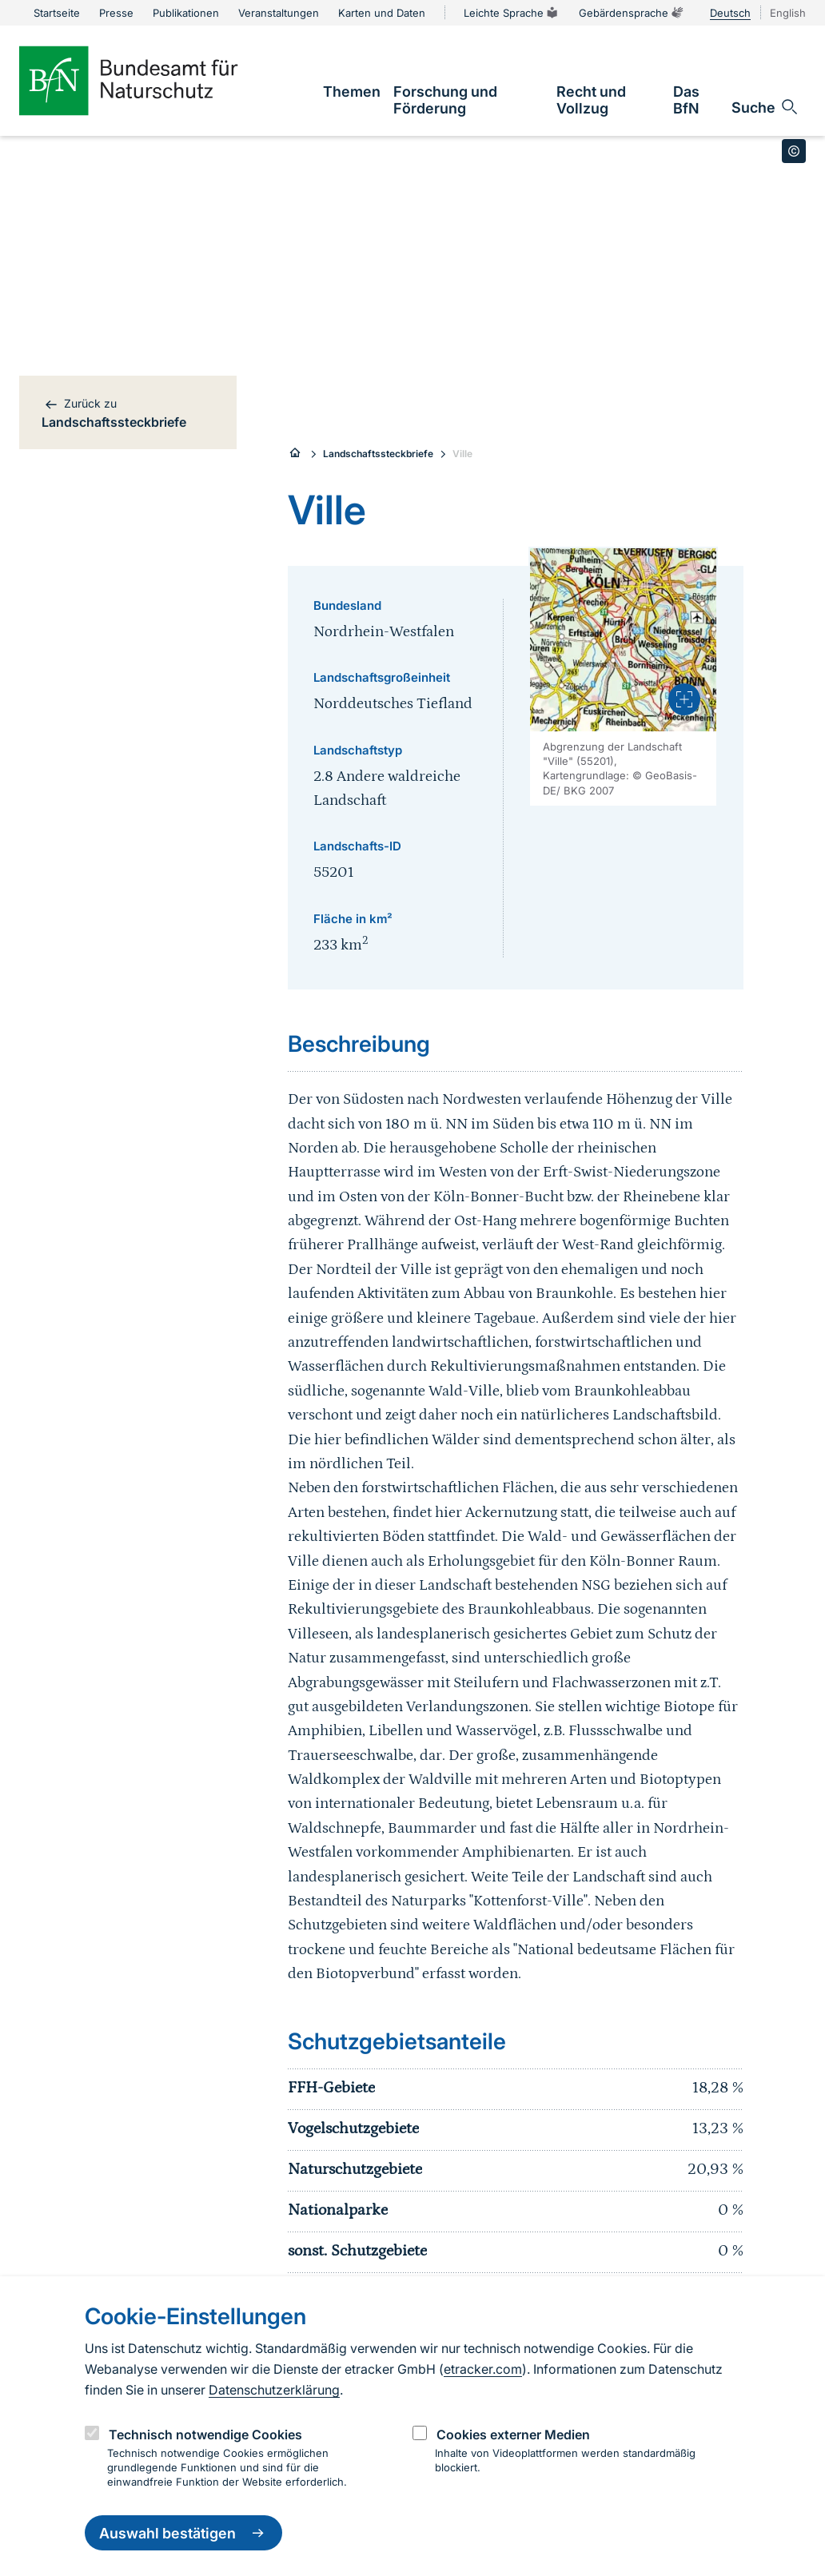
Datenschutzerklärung (274, 2390)
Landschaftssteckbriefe (378, 454)
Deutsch (730, 12)
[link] (352, 91)
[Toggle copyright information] (793, 151)
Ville (462, 454)
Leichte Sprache (512, 12)
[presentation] (684, 699)
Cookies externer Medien (513, 2435)
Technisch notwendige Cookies (205, 2435)
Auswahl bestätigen (183, 2532)
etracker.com (483, 2369)
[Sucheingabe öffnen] (765, 107)
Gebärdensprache (631, 12)
